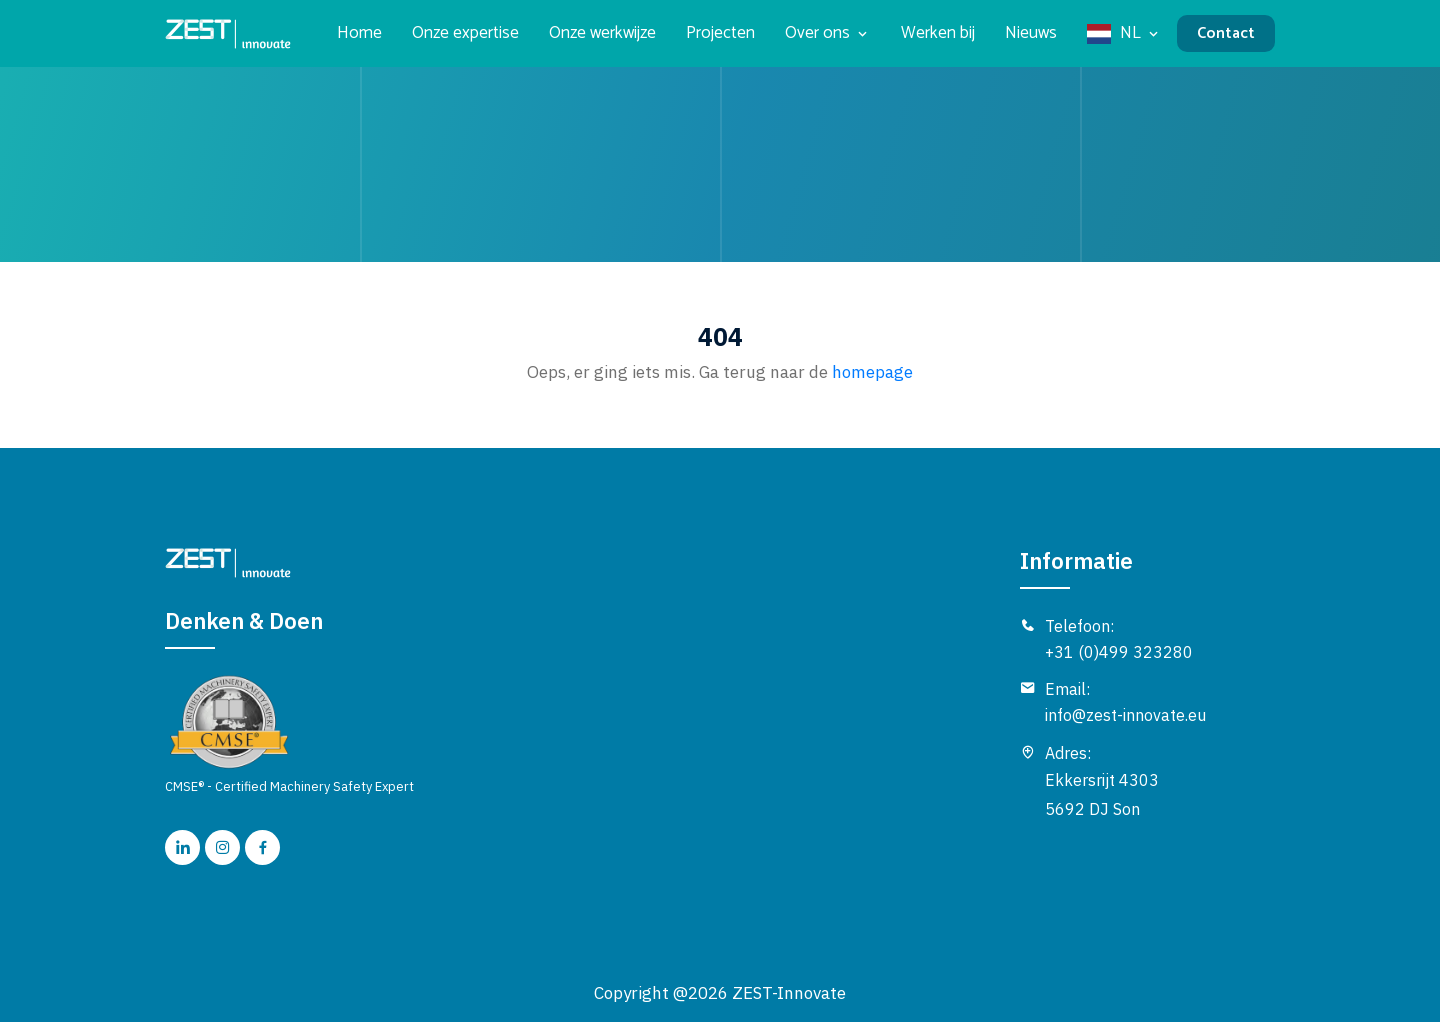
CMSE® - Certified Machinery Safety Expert (289, 734)
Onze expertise (465, 33)
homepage (870, 372)
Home (359, 33)
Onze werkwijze (602, 33)
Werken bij (938, 33)
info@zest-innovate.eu (1125, 715)
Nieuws (1031, 33)
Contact (1226, 33)
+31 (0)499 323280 (1119, 652)
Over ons (817, 33)
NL (1130, 33)
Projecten (720, 33)
